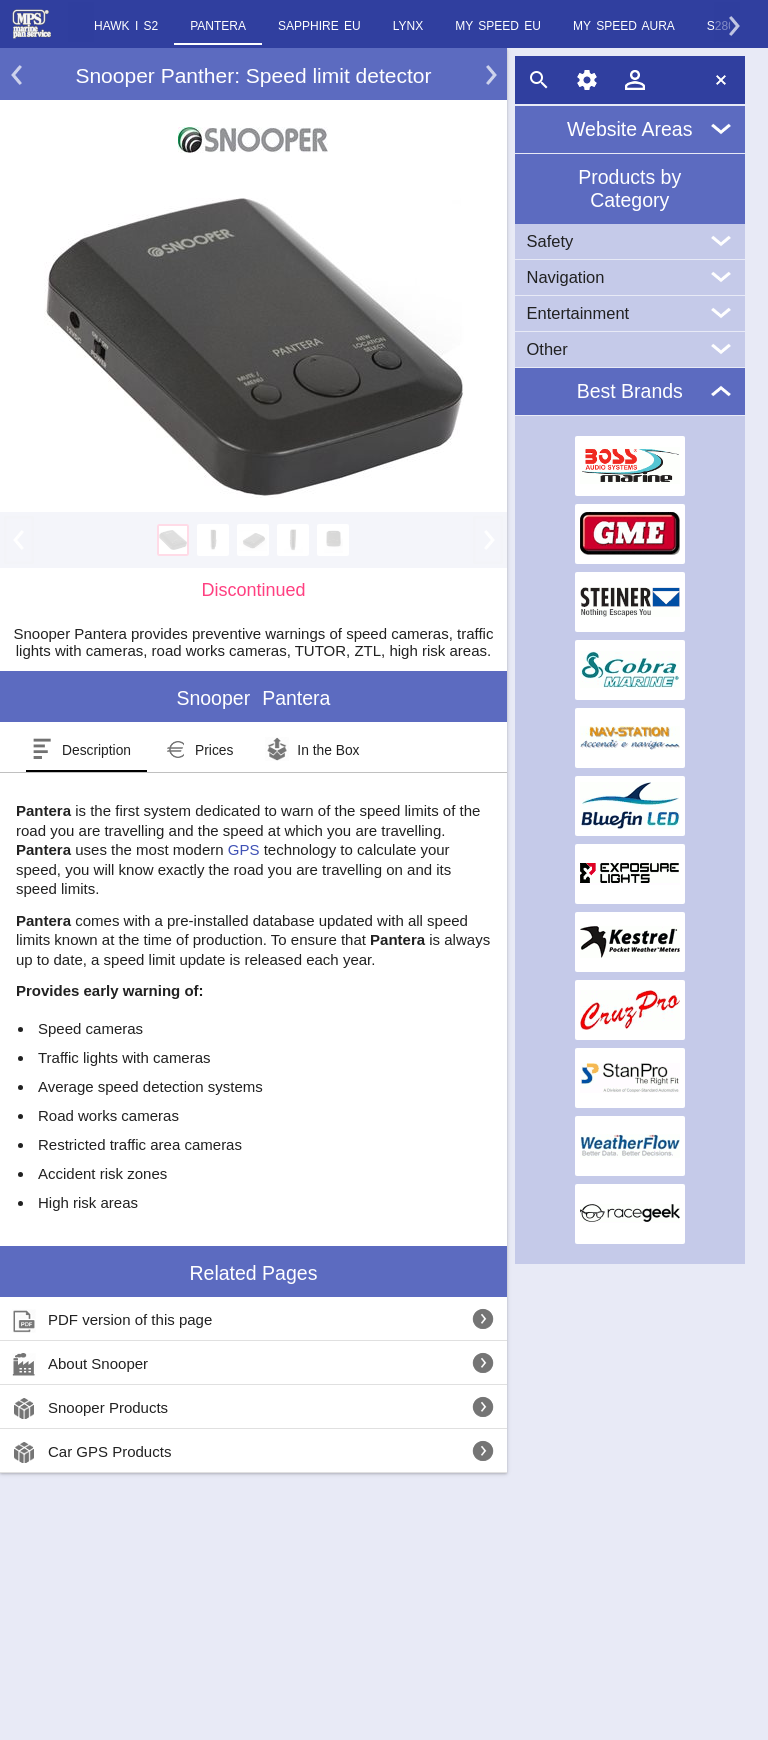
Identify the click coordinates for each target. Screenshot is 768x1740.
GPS (244, 849)
